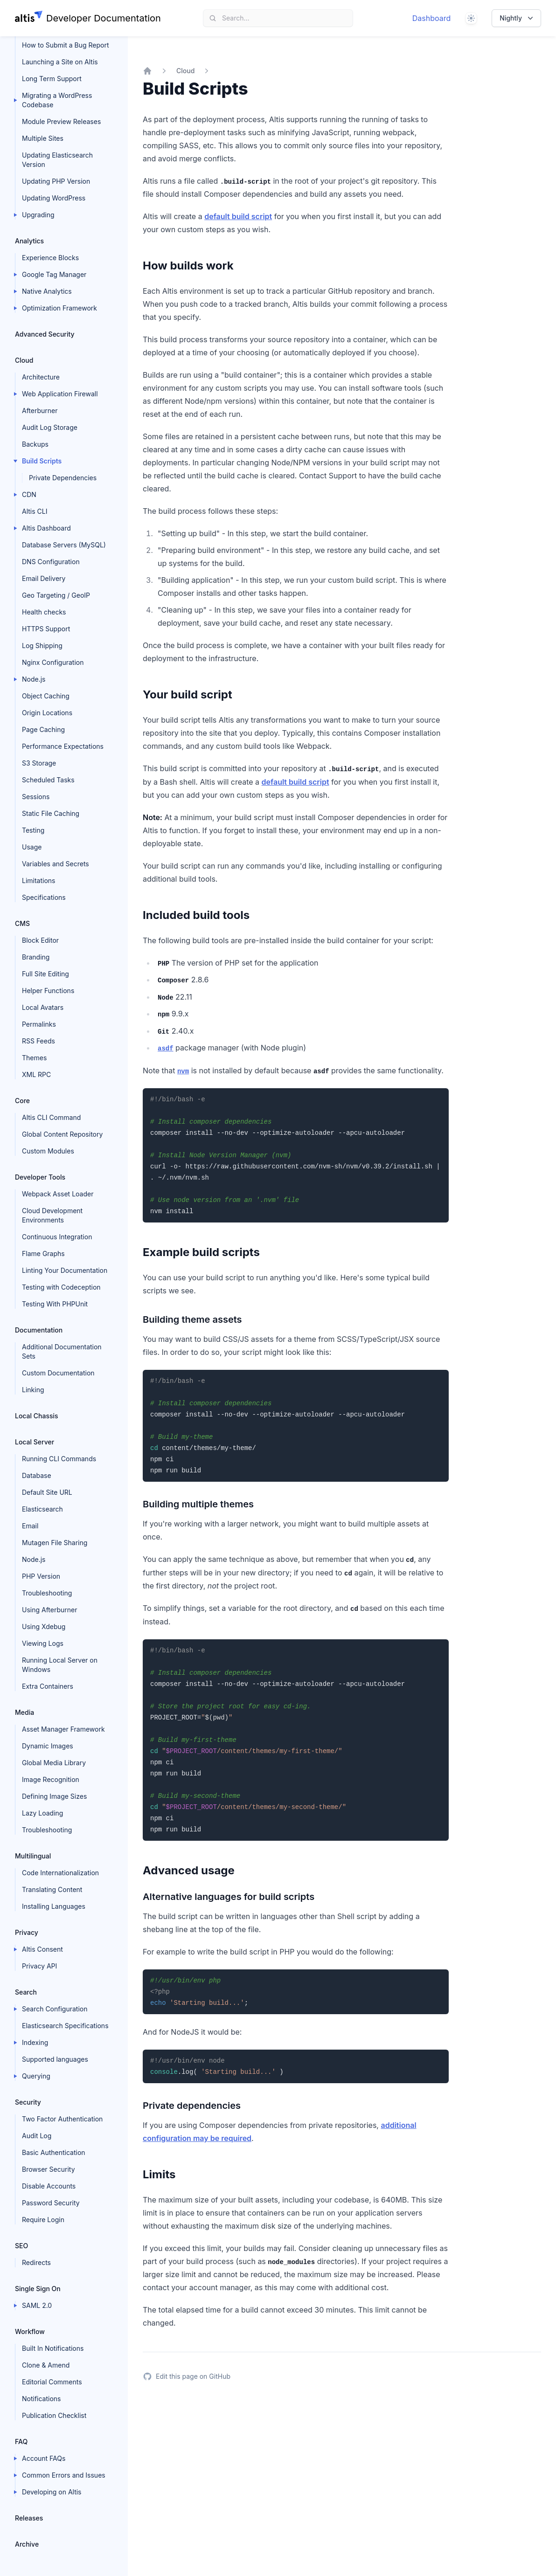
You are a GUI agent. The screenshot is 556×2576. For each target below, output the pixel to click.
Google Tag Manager (54, 274)
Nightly (517, 18)
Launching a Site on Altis (60, 62)
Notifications (41, 2399)
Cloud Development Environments (52, 1215)
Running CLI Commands (59, 1459)
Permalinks (39, 1024)
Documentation (39, 1330)
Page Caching (43, 729)
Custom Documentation (58, 1373)
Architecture (41, 377)
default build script (238, 216)
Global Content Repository (62, 1134)
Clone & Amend (46, 2365)
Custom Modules (48, 1151)
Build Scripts (42, 461)
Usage (32, 847)
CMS (22, 923)
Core (22, 1101)
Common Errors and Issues (63, 2475)
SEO (21, 2246)
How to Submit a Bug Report (65, 45)
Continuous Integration (57, 1237)
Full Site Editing (45, 974)
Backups (35, 444)
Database (36, 1475)
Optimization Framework (59, 308)
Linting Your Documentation (64, 1270)
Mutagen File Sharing (54, 1543)
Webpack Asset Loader (57, 1194)
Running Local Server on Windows (59, 1664)
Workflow (30, 2331)
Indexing (35, 2042)
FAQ (21, 2441)
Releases (29, 2518)
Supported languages (55, 2059)
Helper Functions (48, 990)
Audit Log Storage (49, 427)
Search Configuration (55, 2009)
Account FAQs (43, 2458)
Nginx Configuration (52, 662)
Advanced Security (45, 334)
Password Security (51, 2203)
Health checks (44, 612)
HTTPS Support (46, 629)
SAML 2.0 (37, 2305)
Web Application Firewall (60, 394)
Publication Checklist (54, 2415)
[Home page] (88, 18)
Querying (36, 2076)
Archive (27, 2544)
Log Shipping (42, 645)
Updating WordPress (53, 198)
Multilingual (33, 1856)
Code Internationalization (60, 1873)
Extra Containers (47, 1686)
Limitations (39, 880)
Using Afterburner (49, 1610)
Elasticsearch (42, 1509)
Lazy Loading (42, 1813)
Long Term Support (52, 79)
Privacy (26, 1932)
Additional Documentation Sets (62, 1351)
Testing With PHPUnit (55, 1304)
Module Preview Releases (61, 121)
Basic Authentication (53, 2152)
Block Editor (40, 940)
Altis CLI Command (51, 1117)
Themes (34, 1058)
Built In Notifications (52, 2348)
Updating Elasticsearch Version (57, 159)
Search (26, 1992)
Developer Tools (40, 1177)
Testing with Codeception (61, 1287)
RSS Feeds (38, 1041)
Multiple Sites (42, 138)
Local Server (34, 1442)
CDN (29, 494)
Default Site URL (47, 1492)
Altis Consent (42, 1949)
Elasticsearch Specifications (65, 2026)
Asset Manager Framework (63, 1729)
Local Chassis (36, 1416)
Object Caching (46, 696)
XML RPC (36, 1074)
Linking (33, 1390)
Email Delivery (43, 578)
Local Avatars (42, 1007)
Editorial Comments (52, 2382)
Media (24, 1712)
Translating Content (52, 1889)
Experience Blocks (50, 258)
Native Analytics (47, 291)
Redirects (36, 2262)
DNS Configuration (51, 562)
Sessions (35, 797)
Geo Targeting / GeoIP (56, 595)
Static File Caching (50, 813)
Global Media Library (54, 1763)
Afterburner (40, 410)
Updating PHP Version (56, 181)
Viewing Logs (42, 1643)
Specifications (44, 897)
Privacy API (39, 1966)
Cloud (24, 360)
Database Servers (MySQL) (64, 545)
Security (28, 2102)
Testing (33, 830)
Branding (35, 957)
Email (30, 1526)
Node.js (34, 679)
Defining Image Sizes (54, 1796)
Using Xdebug (43, 1626)
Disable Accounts (49, 2186)
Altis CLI (34, 511)
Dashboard (431, 18)
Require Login (43, 2220)
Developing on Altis (52, 2492)
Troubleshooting (47, 1593)
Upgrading (38, 215)
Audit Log (36, 2136)
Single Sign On (38, 2289)
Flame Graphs (43, 1253)
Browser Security (48, 2169)
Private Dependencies (63, 478)
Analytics (29, 241)
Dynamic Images (47, 1746)
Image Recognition (50, 1779)
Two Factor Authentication (62, 2119)
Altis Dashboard (46, 528)
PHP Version (41, 1576)
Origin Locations (47, 713)
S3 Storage (39, 763)
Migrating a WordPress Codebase (57, 100)
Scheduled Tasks (48, 780)
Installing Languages (53, 1906)
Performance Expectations (63, 746)
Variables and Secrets (55, 864)
